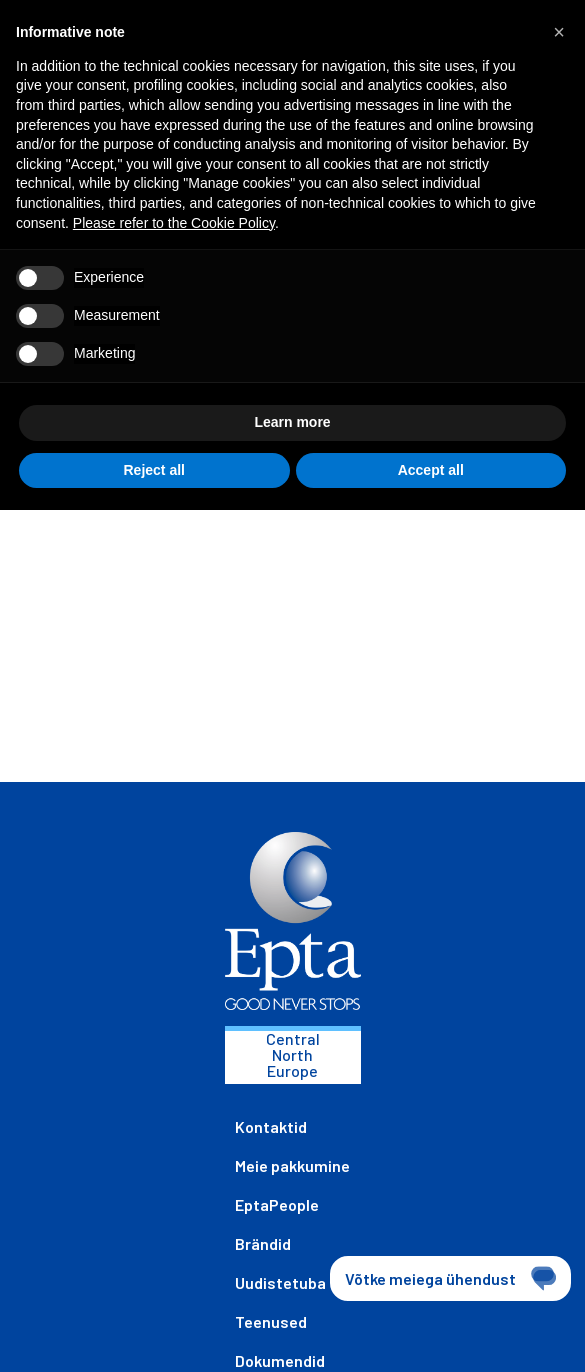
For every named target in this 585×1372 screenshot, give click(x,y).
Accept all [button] (431, 470)
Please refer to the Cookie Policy (174, 223)
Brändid (263, 1243)
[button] (559, 32)
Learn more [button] (292, 422)
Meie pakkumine (292, 1165)
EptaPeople (277, 1204)
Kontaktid (271, 1126)
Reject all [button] (154, 470)
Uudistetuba (280, 1282)
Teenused (271, 1321)
